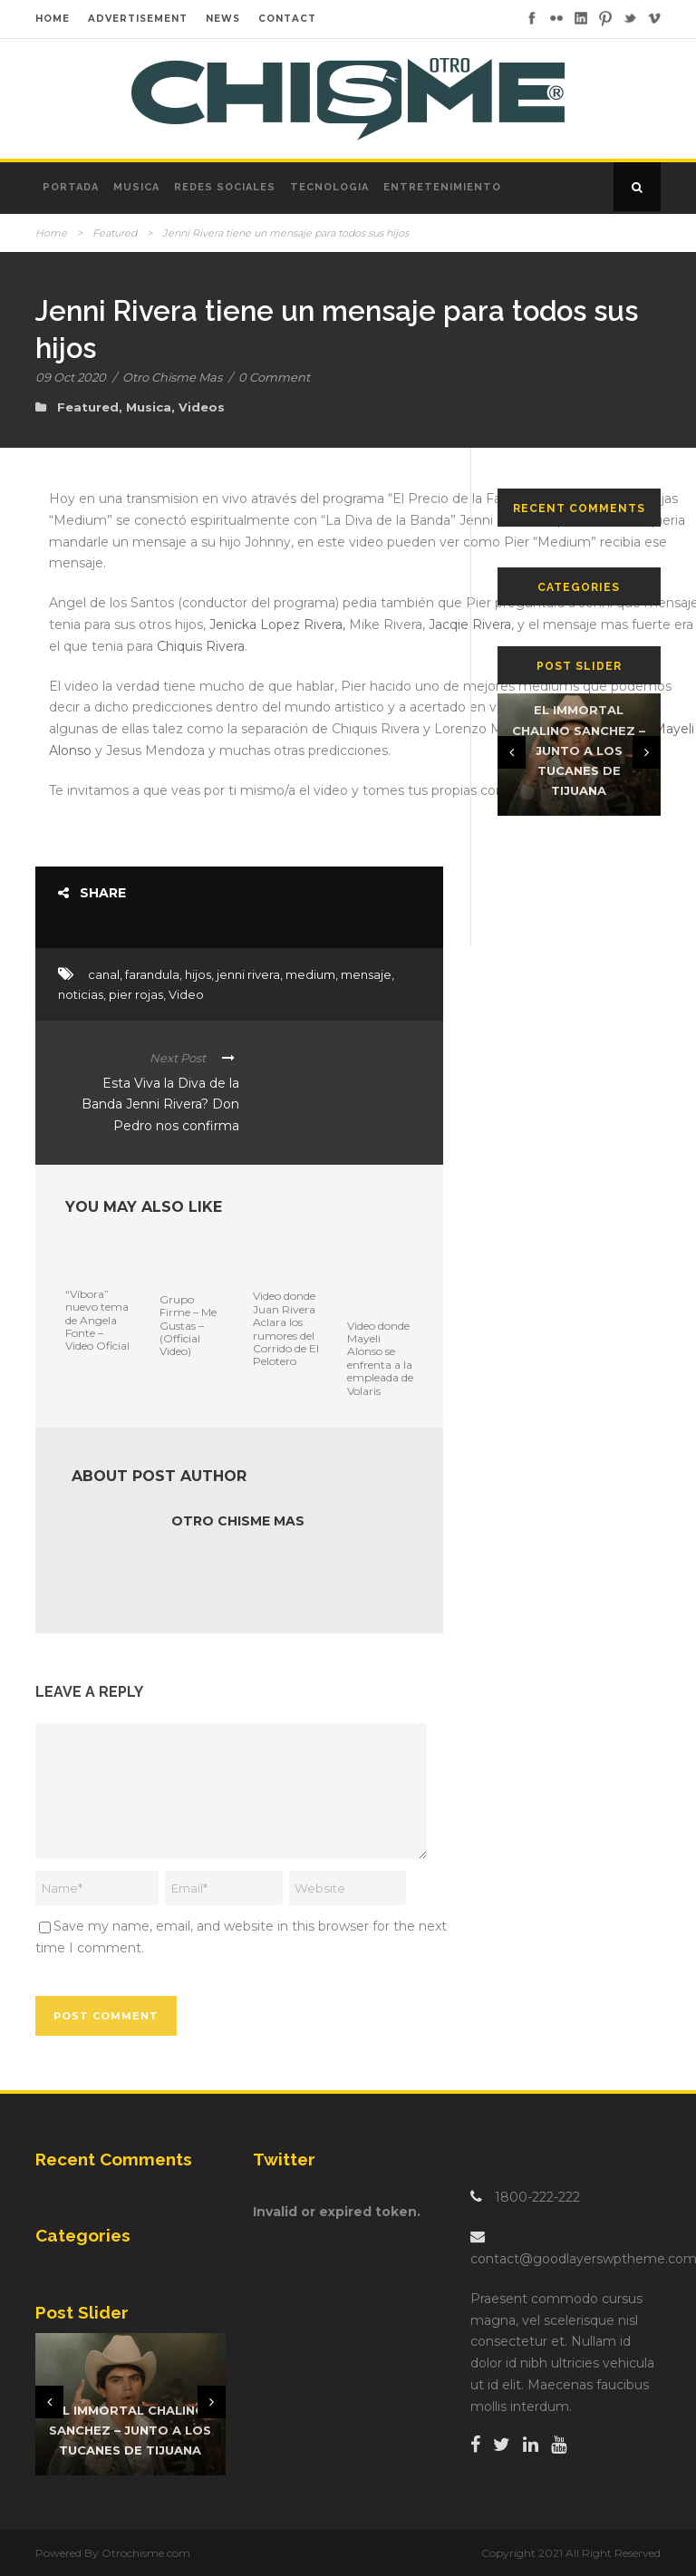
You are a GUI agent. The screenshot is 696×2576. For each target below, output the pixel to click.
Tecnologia (329, 187)
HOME (52, 18)
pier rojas (136, 994)
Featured (114, 233)
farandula (152, 974)
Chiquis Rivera (201, 646)
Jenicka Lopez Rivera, (277, 624)
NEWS (223, 18)
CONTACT (287, 18)
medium (310, 974)
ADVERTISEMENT (138, 18)
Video (186, 994)
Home (51, 233)
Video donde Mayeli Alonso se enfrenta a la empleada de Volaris (380, 1358)
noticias (80, 994)
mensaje (366, 974)
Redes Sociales (225, 187)
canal (104, 974)
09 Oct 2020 (70, 377)
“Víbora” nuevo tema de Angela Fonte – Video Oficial (97, 1320)
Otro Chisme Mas (172, 377)
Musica (136, 187)
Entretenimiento (442, 187)
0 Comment (274, 377)
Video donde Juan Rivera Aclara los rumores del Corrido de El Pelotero (286, 1328)
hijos (198, 974)
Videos (202, 407)
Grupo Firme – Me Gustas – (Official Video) (188, 1326)
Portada (71, 187)
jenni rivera (248, 974)
